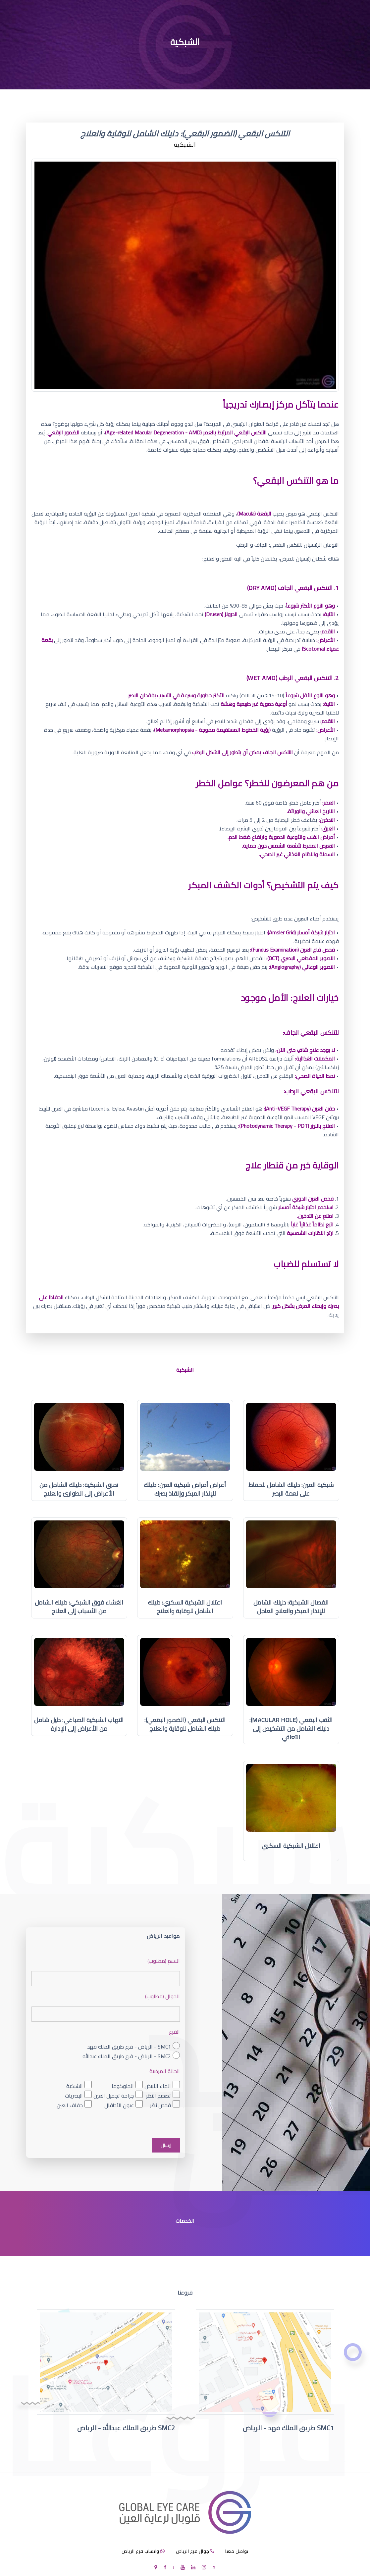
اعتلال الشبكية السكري (291, 1845)
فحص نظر (160, 2105)
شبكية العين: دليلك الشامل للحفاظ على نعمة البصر (291, 1489)
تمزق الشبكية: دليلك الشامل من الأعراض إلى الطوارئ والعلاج (79, 1489)
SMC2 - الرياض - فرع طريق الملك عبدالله (126, 2056)
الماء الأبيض (157, 2086)
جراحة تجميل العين (113, 2095)
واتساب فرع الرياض (140, 2551)
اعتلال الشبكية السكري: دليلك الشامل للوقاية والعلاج (185, 1606)
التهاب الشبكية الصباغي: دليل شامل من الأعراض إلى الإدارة (79, 1724)
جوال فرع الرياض (192, 2551)
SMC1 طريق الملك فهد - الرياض (288, 2428)
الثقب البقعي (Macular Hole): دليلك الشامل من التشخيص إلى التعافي (291, 1728)
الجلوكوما (123, 2086)
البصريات (74, 2095)
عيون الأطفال (119, 2105)
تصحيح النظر (158, 2095)
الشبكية (74, 2086)
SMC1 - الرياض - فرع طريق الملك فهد (129, 2047)
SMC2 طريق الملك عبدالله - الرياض (126, 2428)
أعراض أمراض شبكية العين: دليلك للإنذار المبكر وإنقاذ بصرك (185, 1489)
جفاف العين (70, 2105)
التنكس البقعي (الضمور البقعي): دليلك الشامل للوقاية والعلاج (185, 1724)
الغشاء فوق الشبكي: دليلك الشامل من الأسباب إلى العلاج (79, 1606)
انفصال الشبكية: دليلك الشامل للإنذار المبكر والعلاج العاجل (291, 1606)
